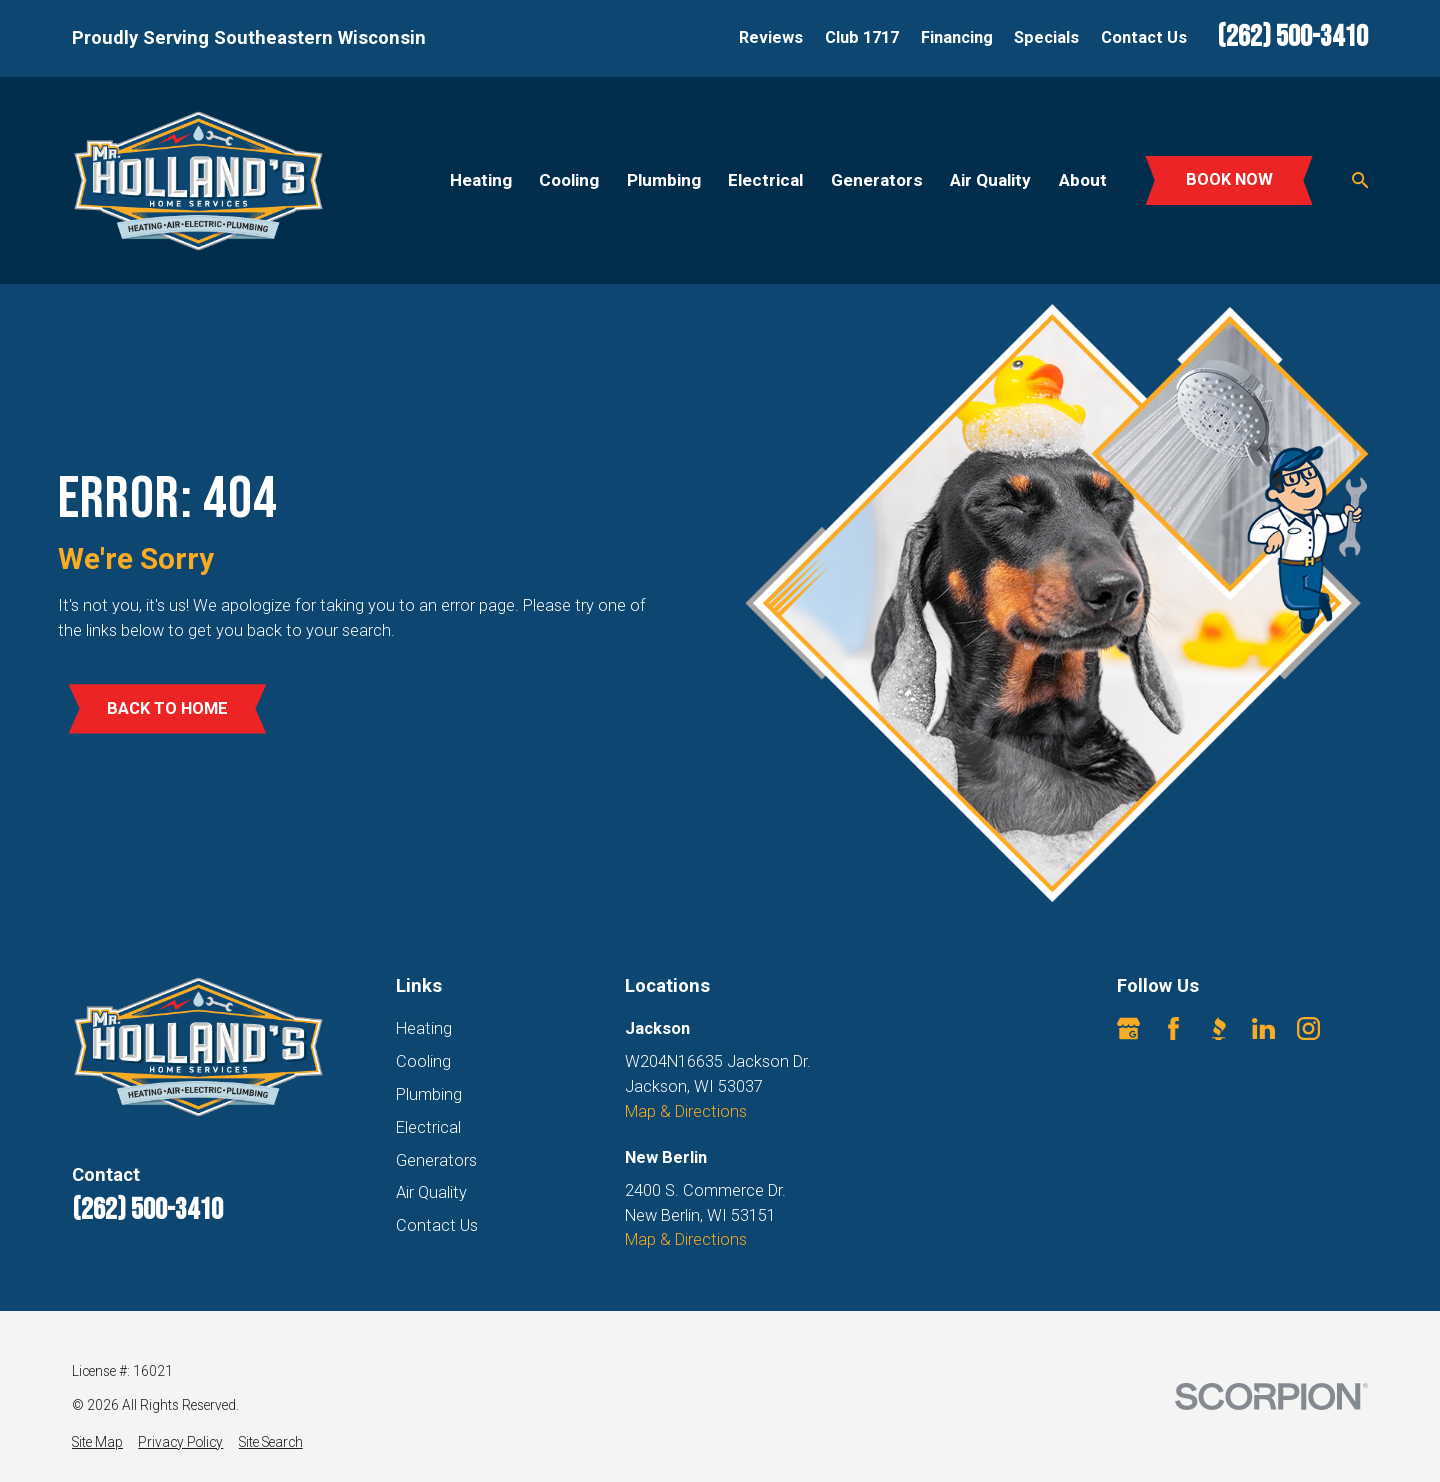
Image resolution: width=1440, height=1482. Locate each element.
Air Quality (431, 1192)
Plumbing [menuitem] (664, 180)
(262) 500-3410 (1292, 37)
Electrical (428, 1127)
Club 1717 (862, 37)
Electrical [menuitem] (765, 180)
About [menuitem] (1083, 180)
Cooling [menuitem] (569, 180)
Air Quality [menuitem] (990, 180)
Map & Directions (686, 1111)
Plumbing (429, 1094)
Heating (424, 1028)
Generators (436, 1160)
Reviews (771, 37)
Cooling (423, 1061)
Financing (957, 37)
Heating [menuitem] (481, 180)
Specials (1046, 37)
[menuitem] (97, 1442)
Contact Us (1144, 37)
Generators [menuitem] (877, 180)
